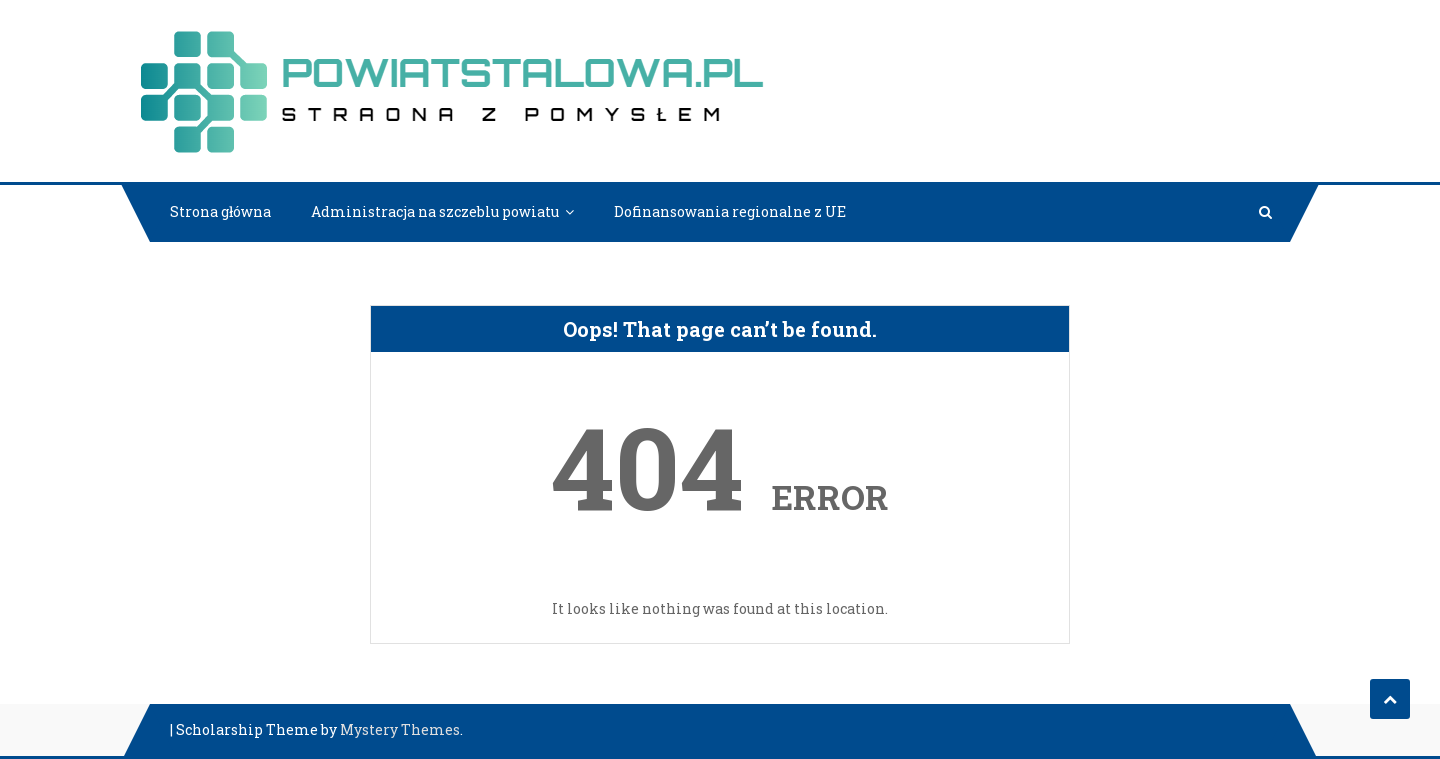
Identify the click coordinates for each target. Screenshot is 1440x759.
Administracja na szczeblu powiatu (435, 211)
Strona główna (220, 211)
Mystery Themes (400, 729)
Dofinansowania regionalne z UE (730, 211)
